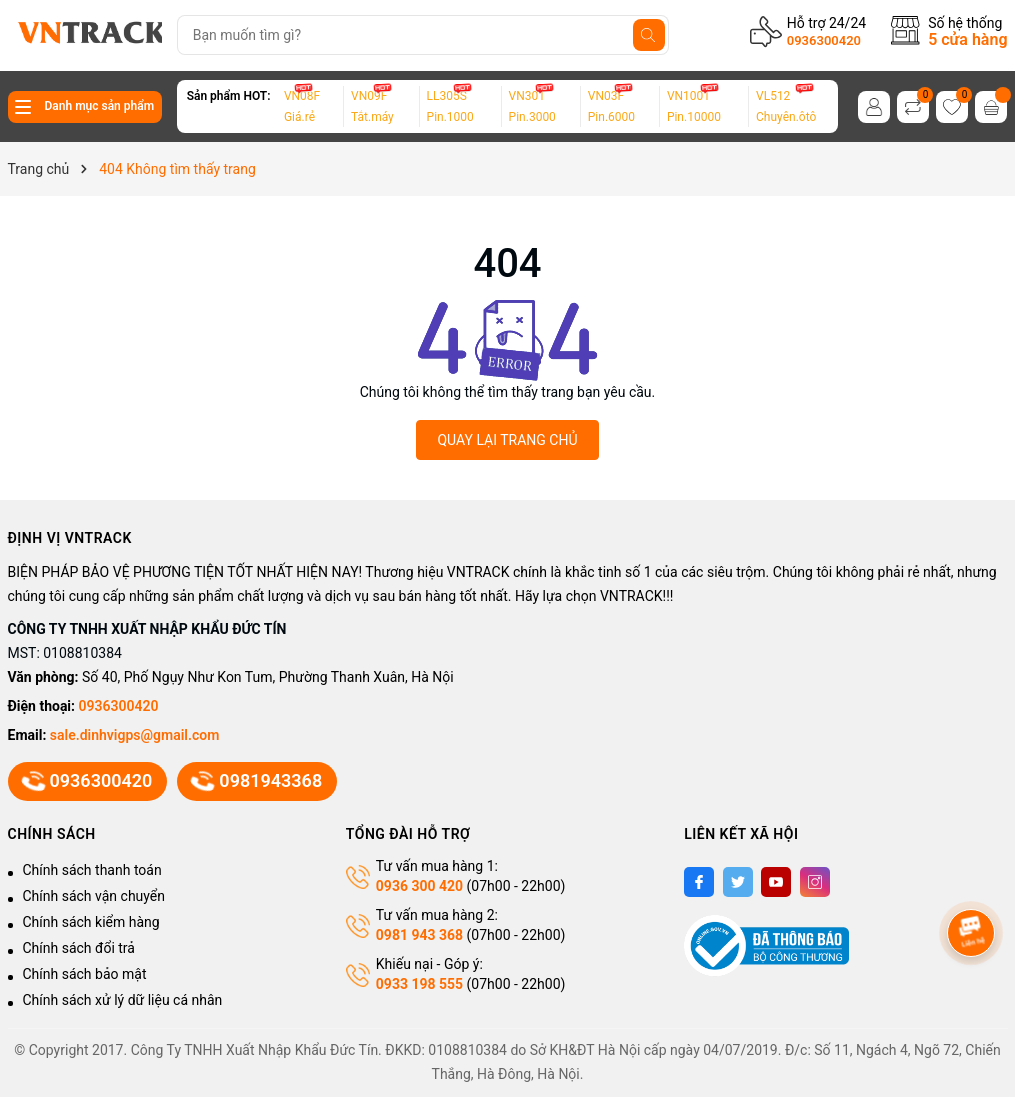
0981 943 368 (419, 935)
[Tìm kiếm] (649, 35)
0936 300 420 (419, 886)
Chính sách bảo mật (85, 974)
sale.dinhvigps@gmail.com (135, 735)
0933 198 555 (419, 984)
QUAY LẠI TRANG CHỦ (507, 440)
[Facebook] (699, 882)
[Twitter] (738, 882)
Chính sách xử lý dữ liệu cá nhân (123, 1000)
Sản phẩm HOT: (229, 96)
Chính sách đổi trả (79, 948)
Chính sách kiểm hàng (91, 922)
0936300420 (824, 40)
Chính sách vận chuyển (94, 896)
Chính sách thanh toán (92, 870)
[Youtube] (776, 882)
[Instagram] (815, 882)
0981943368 (257, 781)
